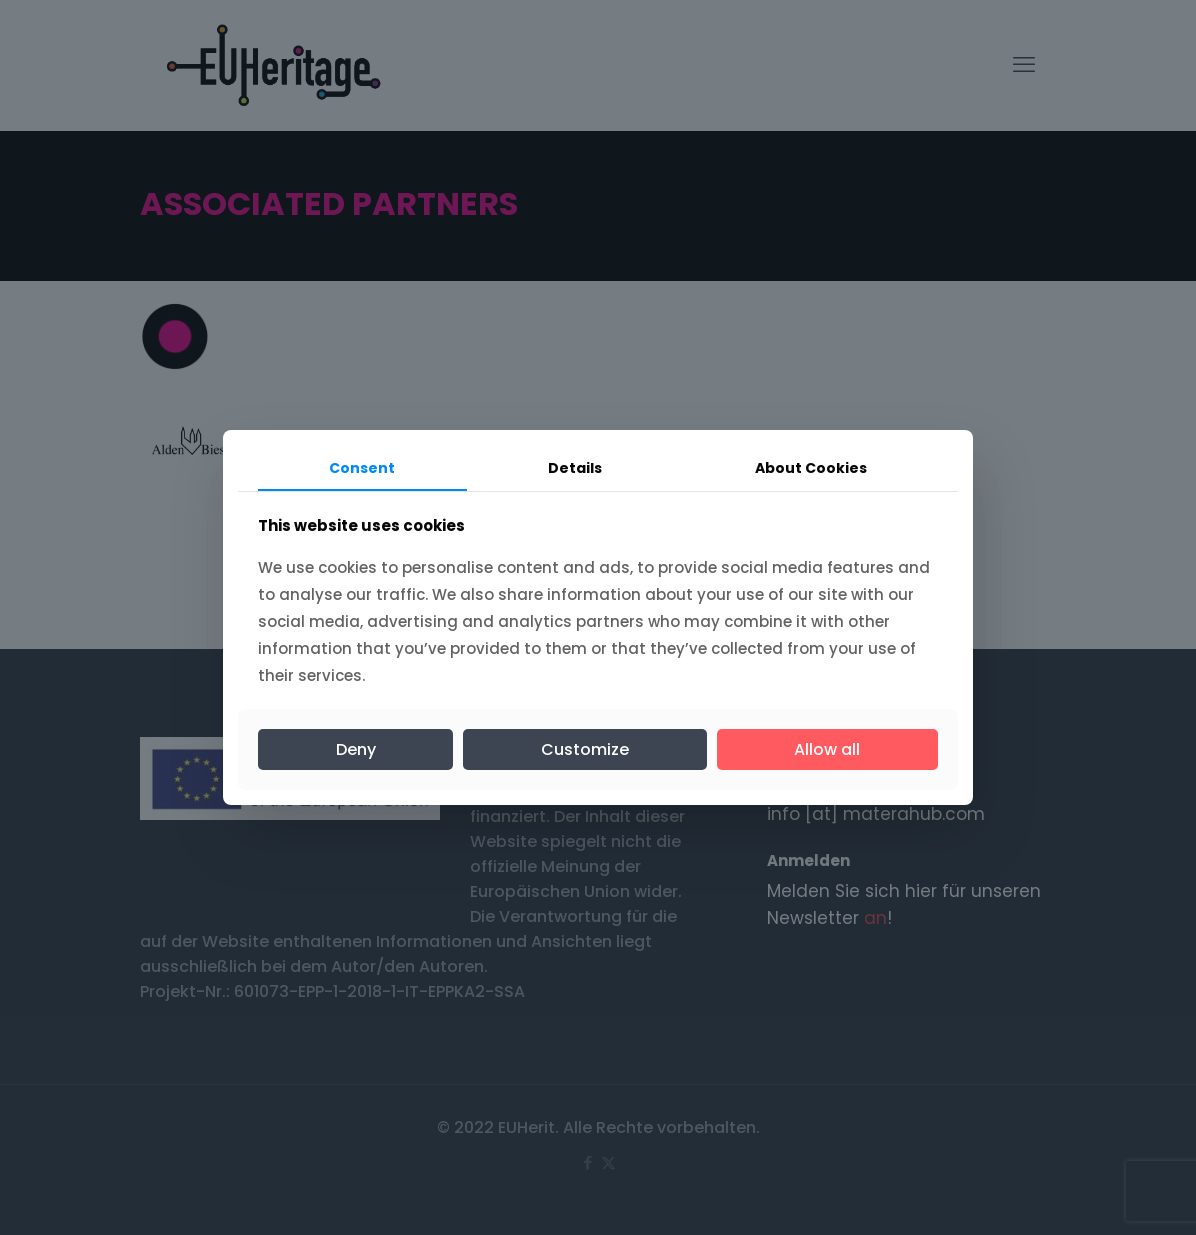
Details (575, 468)
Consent (362, 468)
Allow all (827, 749)
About (811, 468)
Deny (356, 749)
